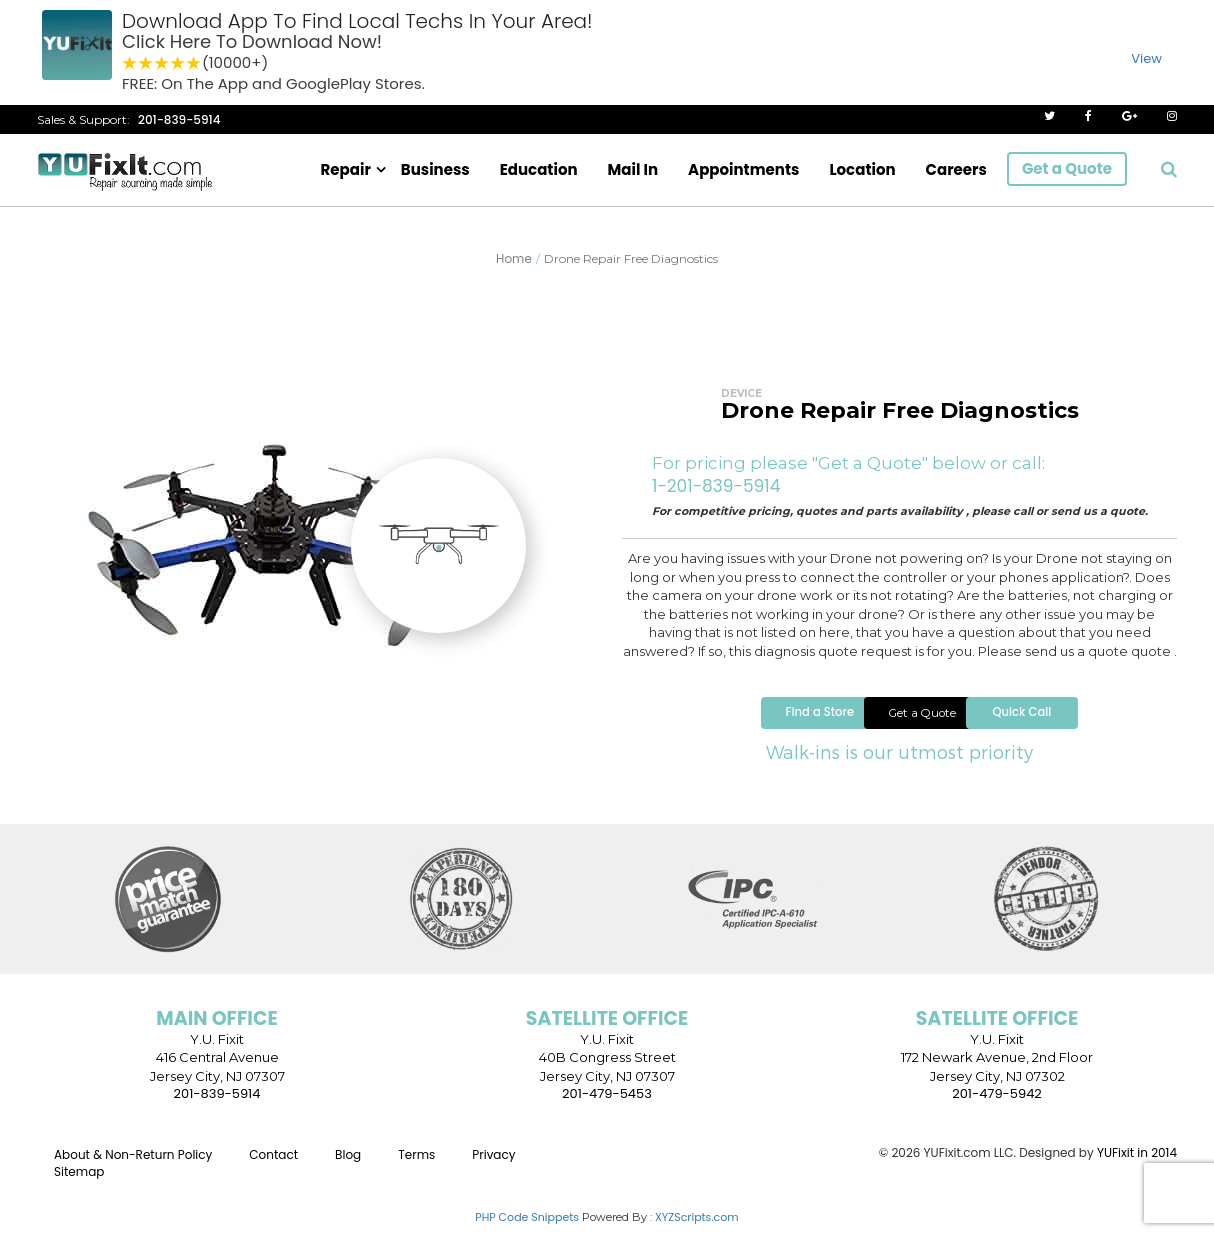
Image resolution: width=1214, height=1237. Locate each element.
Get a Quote (1067, 168)
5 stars (194, 63)
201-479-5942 (997, 1105)
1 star (130, 63)
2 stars (146, 63)
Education (539, 169)
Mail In (633, 169)
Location (862, 169)
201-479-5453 (607, 1105)
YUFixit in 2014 (1137, 1163)
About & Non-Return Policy (133, 1165)
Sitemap (79, 1182)
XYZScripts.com (697, 1229)
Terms (416, 1165)
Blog (348, 1165)
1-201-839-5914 (716, 486)
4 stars (178, 63)
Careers (956, 169)
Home (514, 258)
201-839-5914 (179, 119)
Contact (273, 1165)
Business (435, 169)
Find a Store (735, 722)
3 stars (162, 63)
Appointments (743, 169)
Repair (346, 169)
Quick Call (1072, 722)
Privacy (493, 1165)
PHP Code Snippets (527, 1229)
